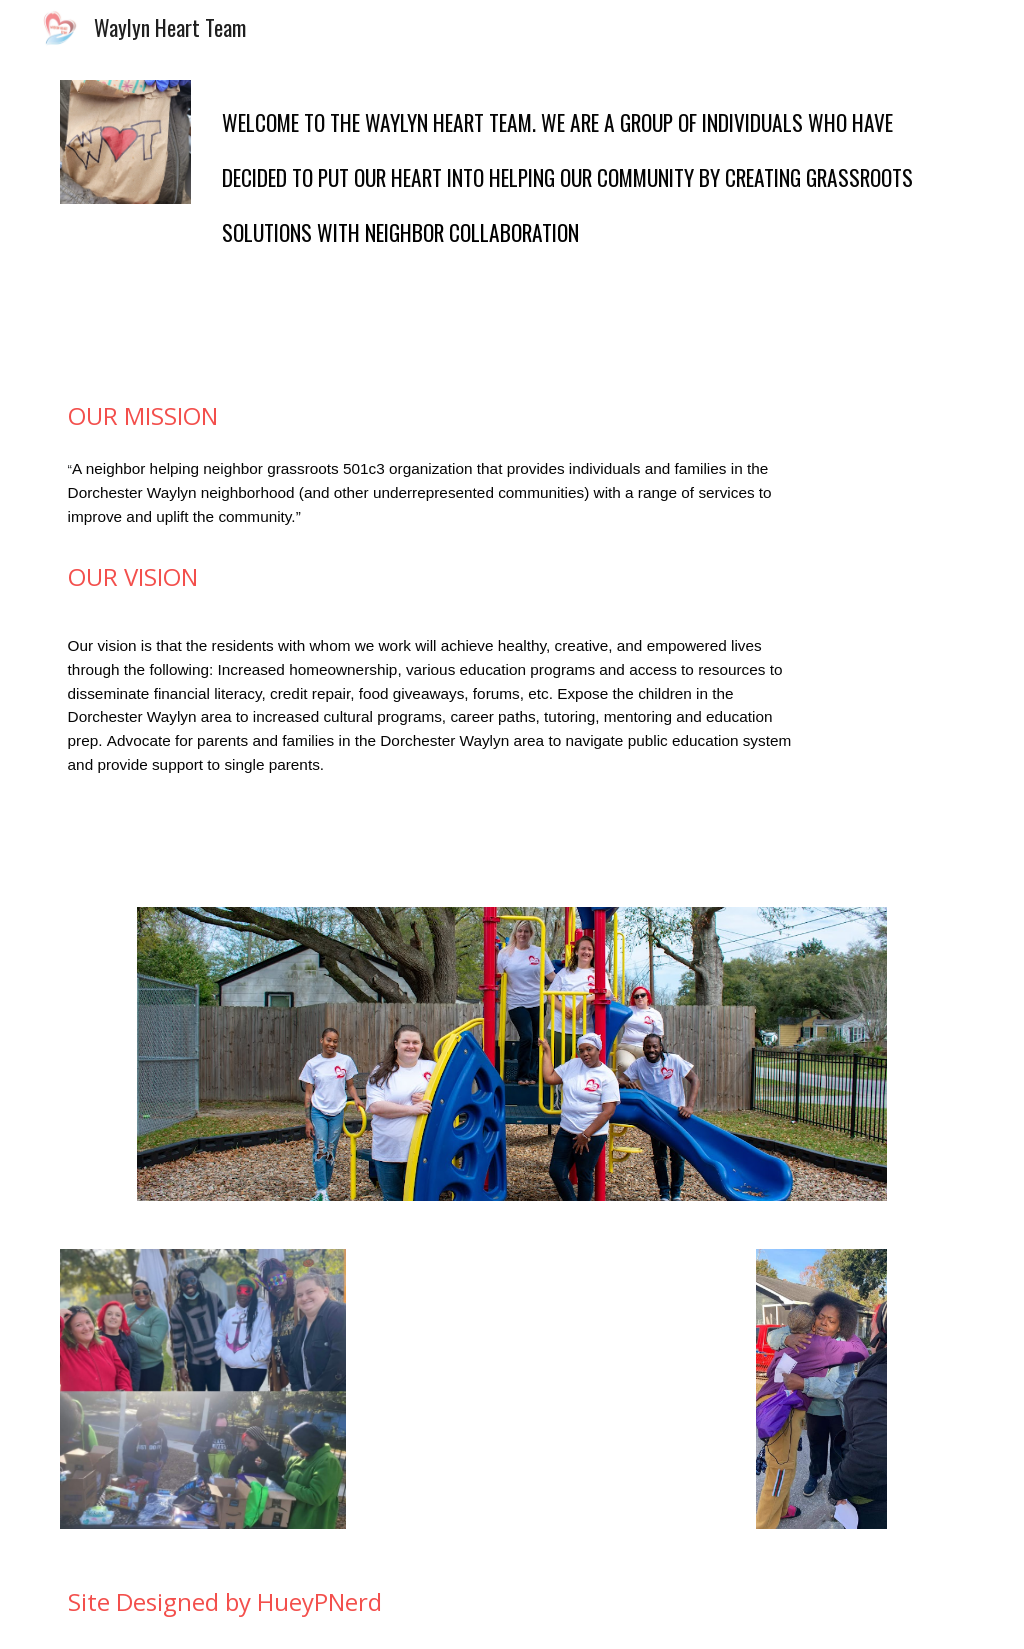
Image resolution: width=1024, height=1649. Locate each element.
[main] (589, 211)
